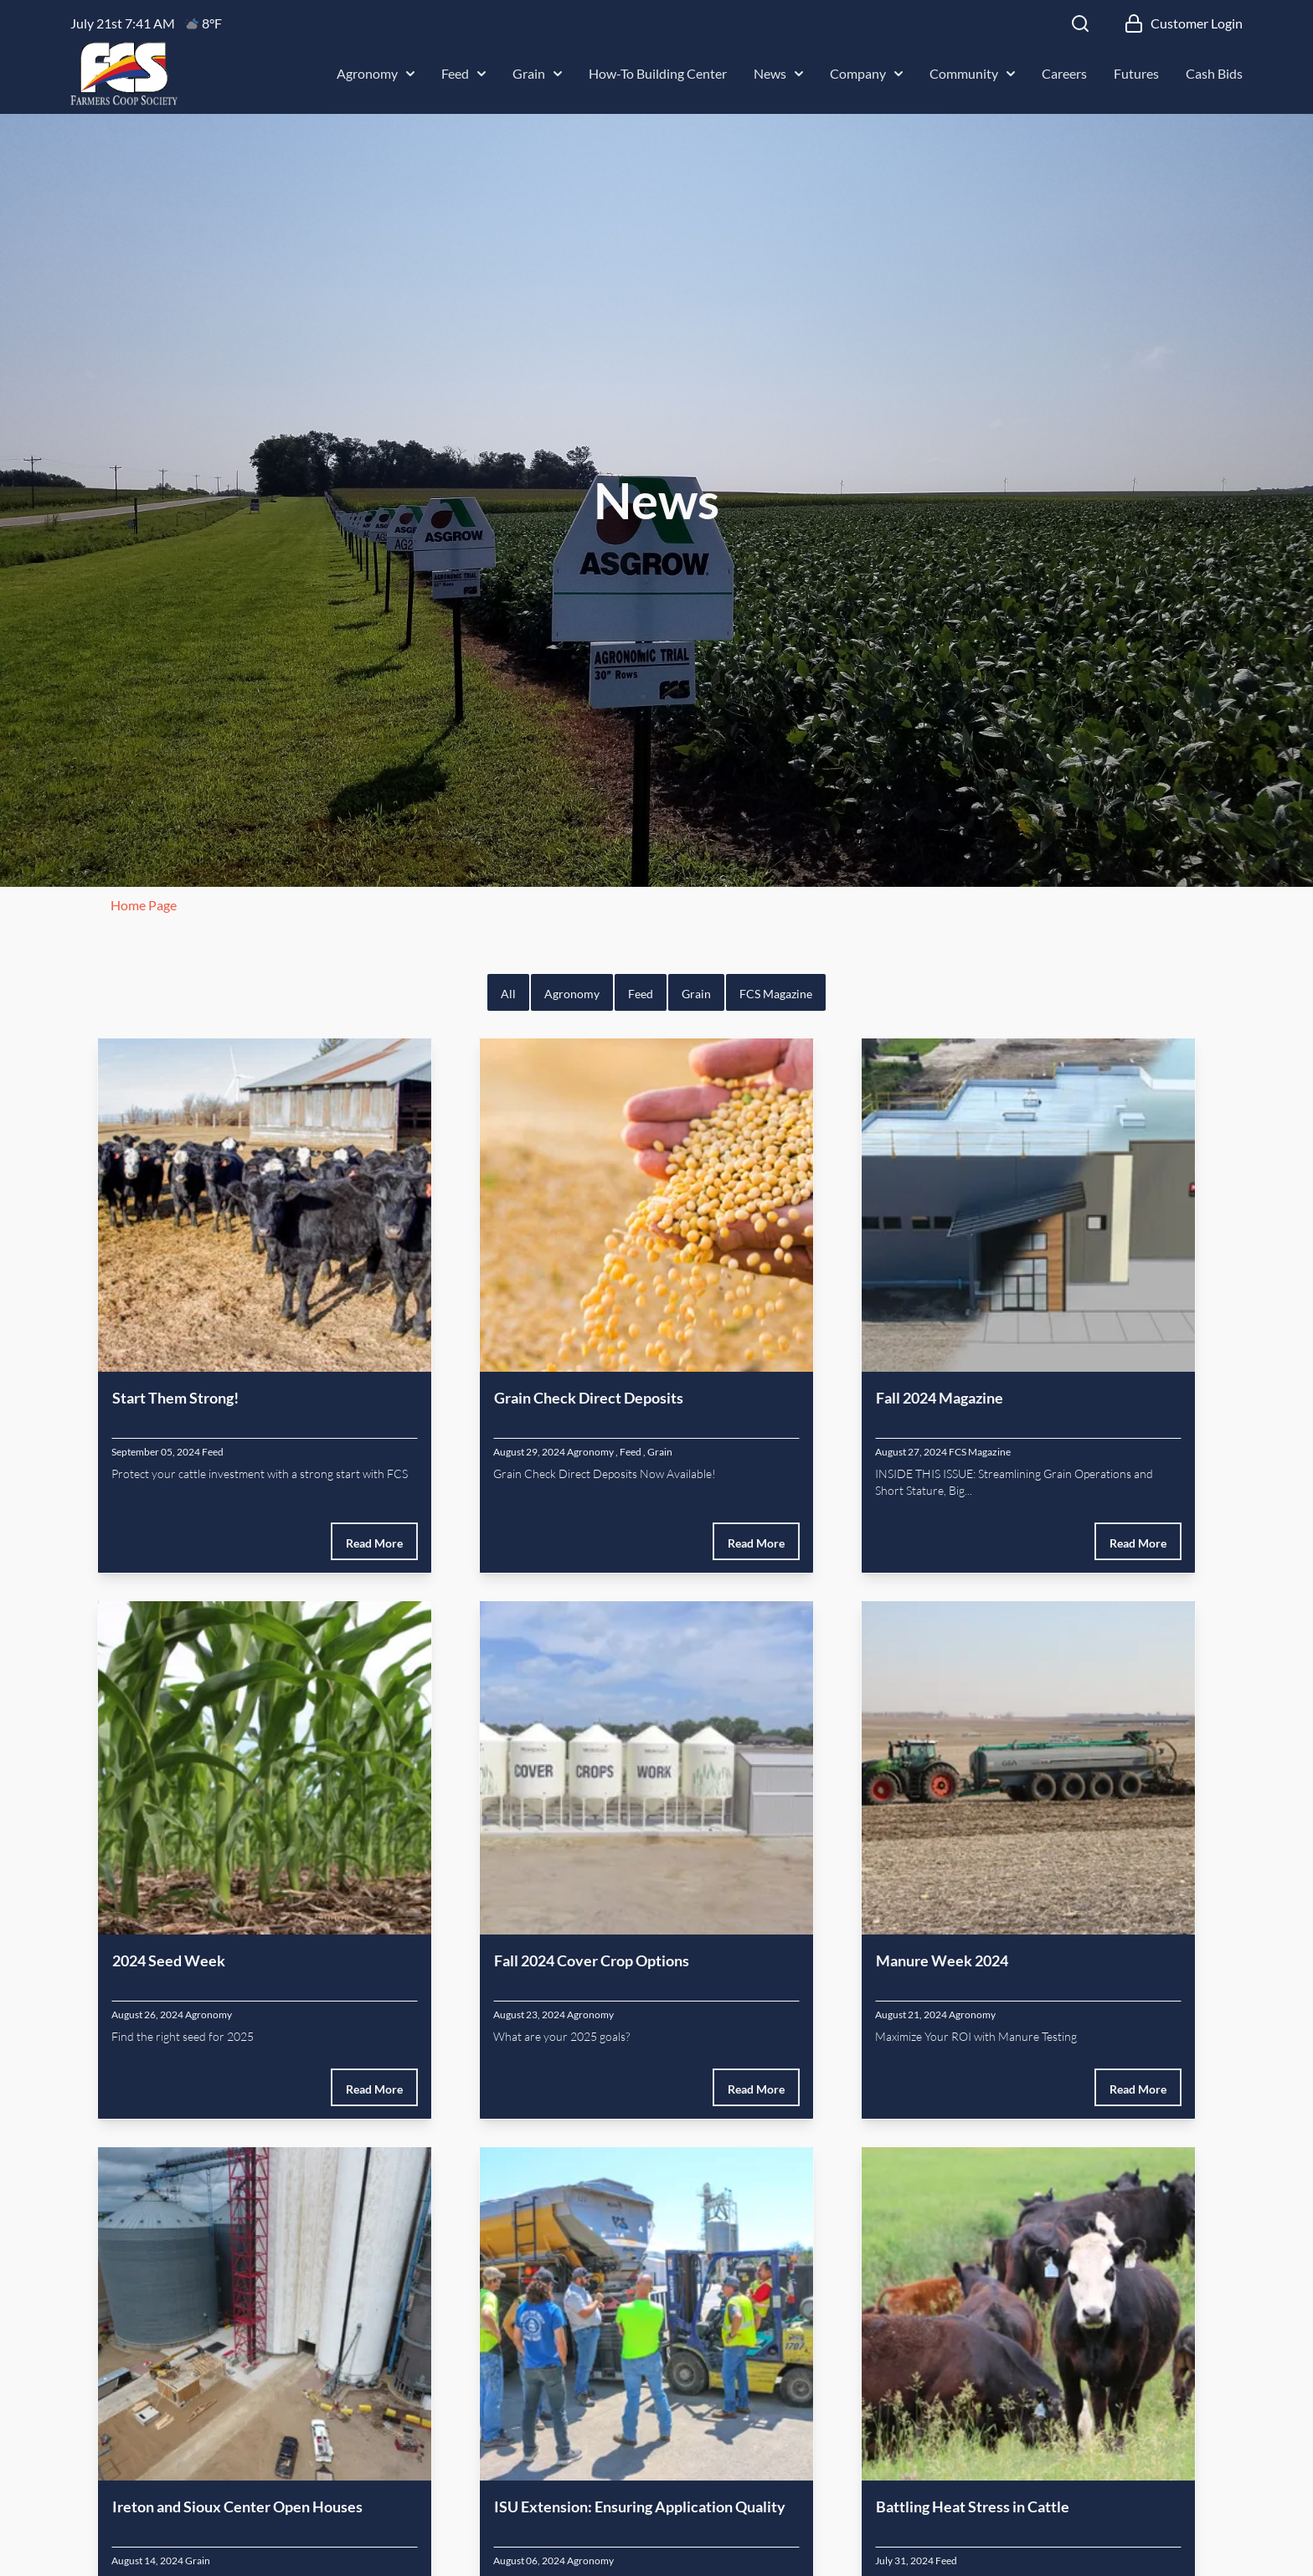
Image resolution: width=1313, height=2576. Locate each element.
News (778, 73)
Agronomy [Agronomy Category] (590, 1451)
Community (972, 73)
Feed (463, 73)
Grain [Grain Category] (659, 1451)
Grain (537, 73)
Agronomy (375, 73)
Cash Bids (1214, 73)
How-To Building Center (658, 73)
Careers (1064, 73)
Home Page (144, 905)
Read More (374, 1543)
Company (866, 73)
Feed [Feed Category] (213, 1451)
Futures (1136, 73)
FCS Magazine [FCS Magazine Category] (980, 1451)
